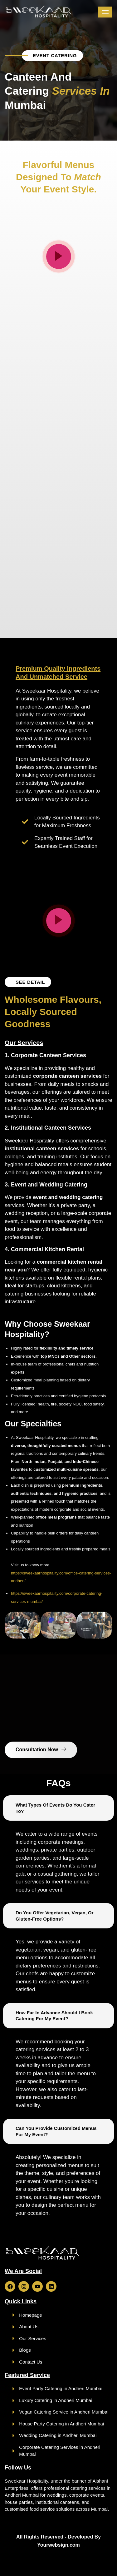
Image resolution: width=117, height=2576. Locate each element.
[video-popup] (58, 256)
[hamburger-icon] (105, 12)
